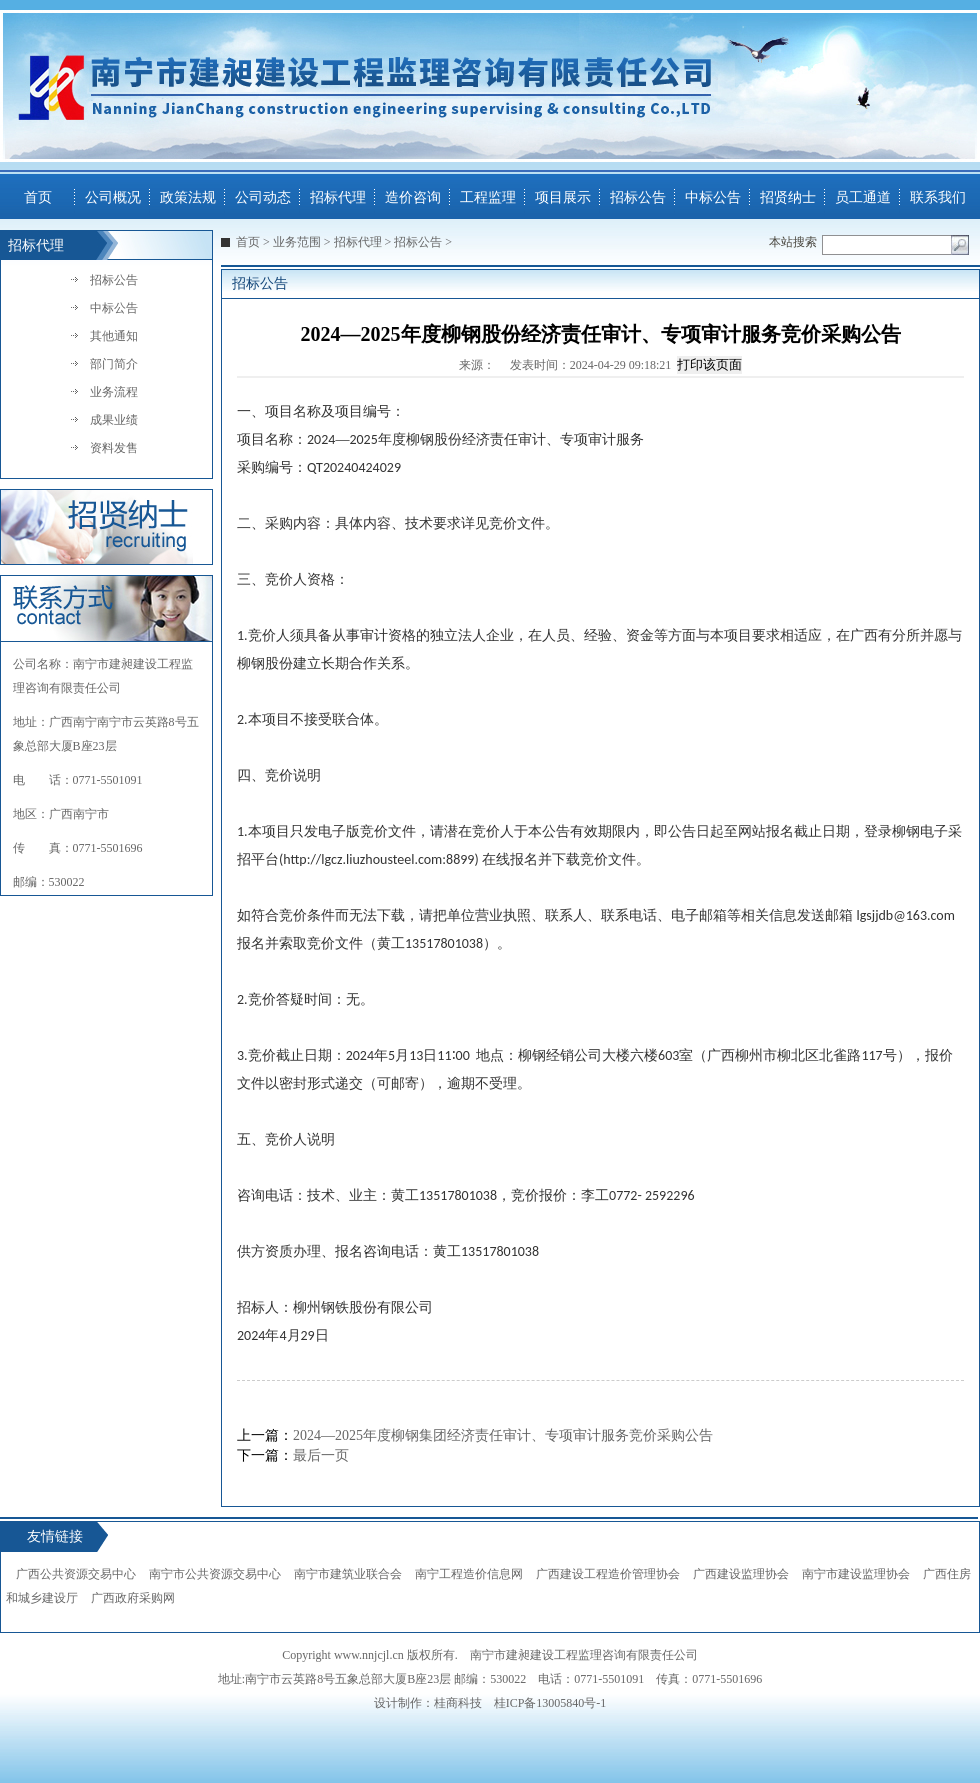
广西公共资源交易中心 (76, 1574)
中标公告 (713, 197)
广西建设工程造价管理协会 (608, 1574)
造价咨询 (413, 197)
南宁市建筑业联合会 (348, 1574)
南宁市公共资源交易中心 (215, 1574)
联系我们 (938, 197)
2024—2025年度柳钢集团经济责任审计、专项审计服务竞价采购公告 (503, 1435)
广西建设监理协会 (741, 1574)
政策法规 (188, 197)
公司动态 (263, 197)
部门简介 (114, 364)
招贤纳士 (788, 197)
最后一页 (321, 1455)
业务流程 (114, 392)
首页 (38, 197)
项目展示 (563, 197)
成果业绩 (114, 420)
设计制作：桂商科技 (428, 1703)
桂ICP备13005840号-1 (550, 1703)
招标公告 (638, 197)
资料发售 (114, 448)
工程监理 (488, 197)
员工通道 (863, 197)
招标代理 (338, 197)
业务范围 (297, 242)
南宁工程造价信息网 (469, 1574)
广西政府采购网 (133, 1598)
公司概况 (113, 197)
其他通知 (114, 336)
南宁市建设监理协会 (856, 1574)
